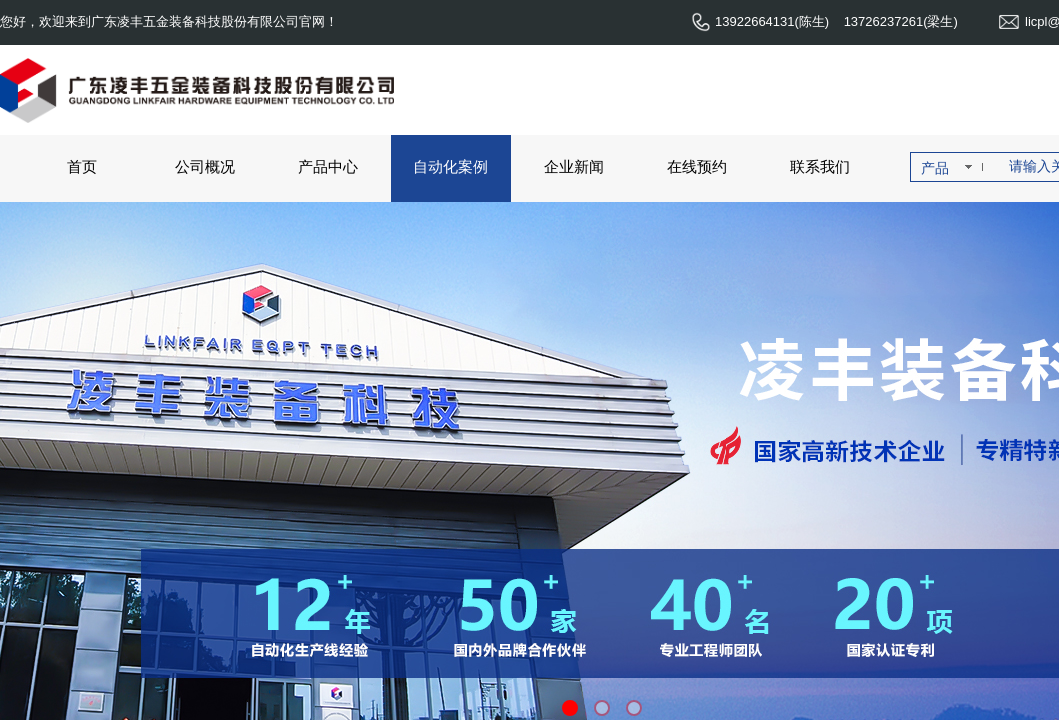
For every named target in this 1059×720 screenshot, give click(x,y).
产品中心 (328, 166)
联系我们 (820, 166)
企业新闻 (574, 166)
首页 (82, 166)
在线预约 (697, 166)
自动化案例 (450, 166)
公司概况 (205, 166)
